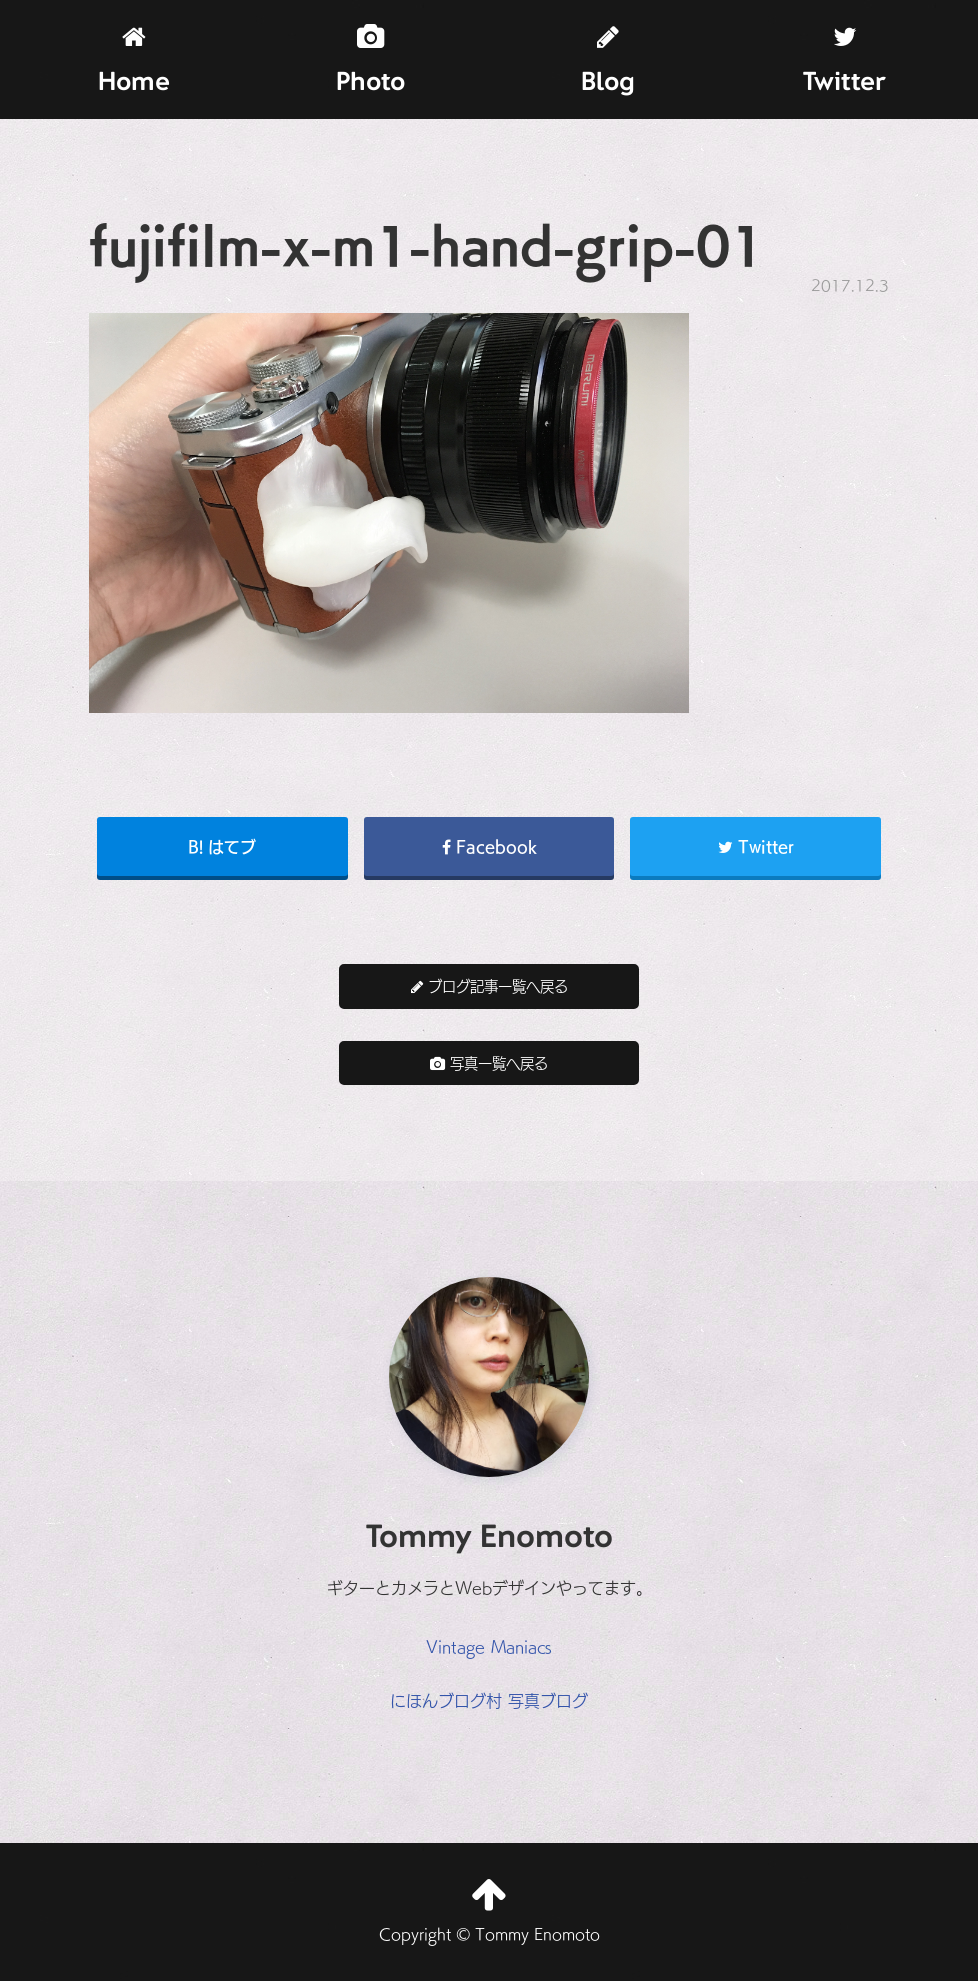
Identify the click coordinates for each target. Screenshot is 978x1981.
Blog (608, 60)
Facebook (489, 846)
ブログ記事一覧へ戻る (489, 985)
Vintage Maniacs (489, 1646)
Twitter (844, 60)
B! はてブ (222, 846)
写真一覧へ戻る (489, 1062)
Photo (370, 60)
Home (134, 60)
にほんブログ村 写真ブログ (489, 1700)
